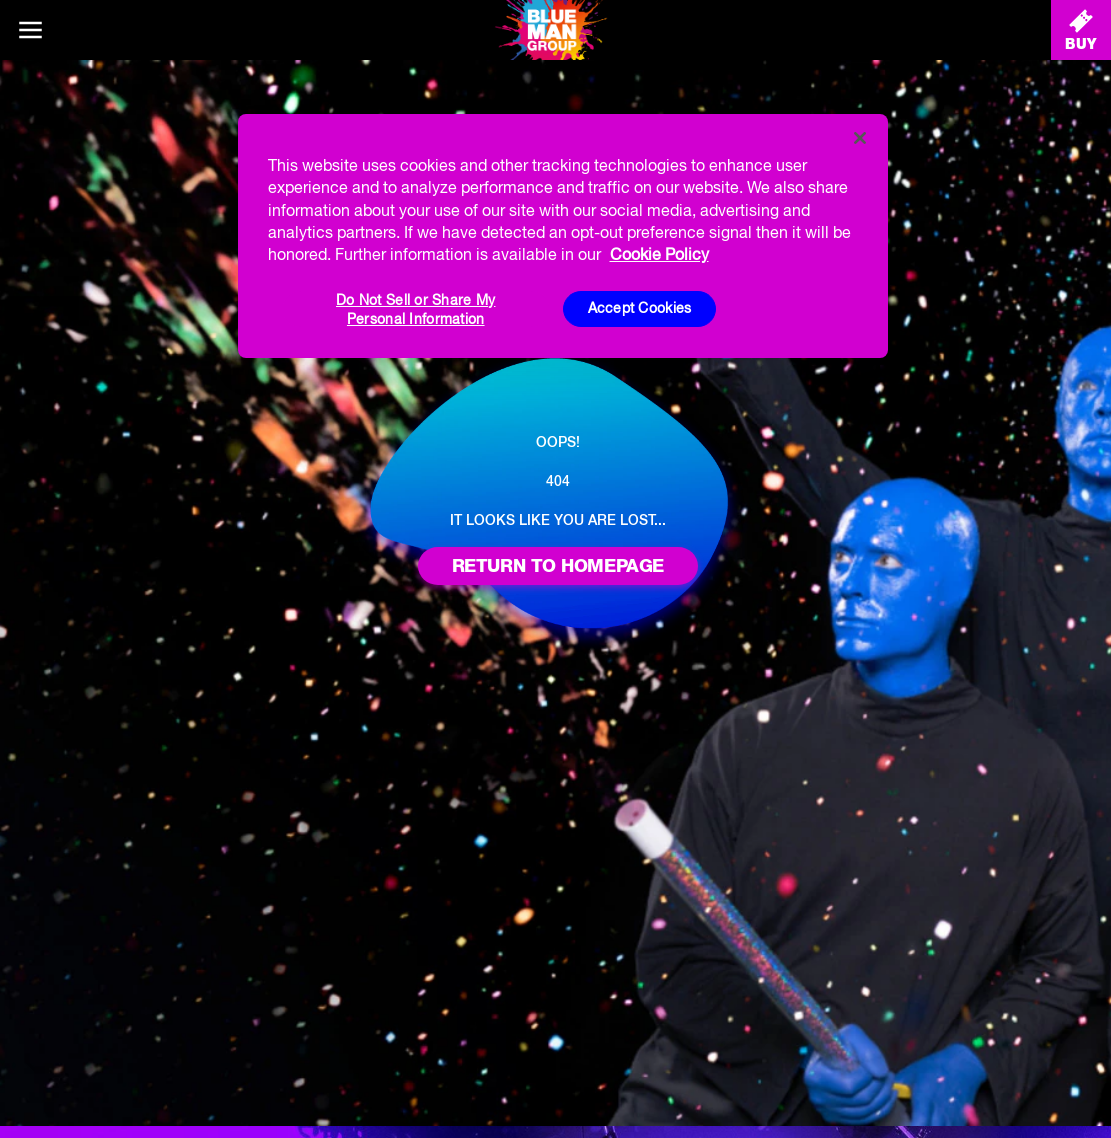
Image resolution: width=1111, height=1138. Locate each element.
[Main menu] (30, 30)
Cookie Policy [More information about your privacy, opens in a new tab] (659, 254)
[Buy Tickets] (1081, 30)
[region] (563, 236)
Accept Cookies (640, 308)
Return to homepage (558, 565)
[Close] (860, 138)
